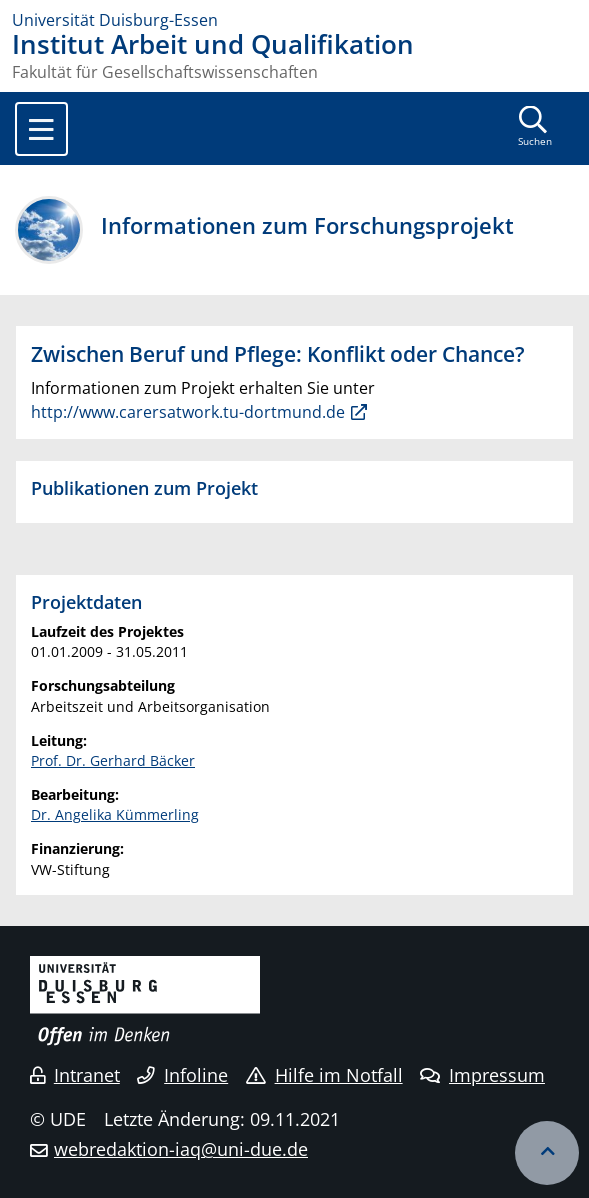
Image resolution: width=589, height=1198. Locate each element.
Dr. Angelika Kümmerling (115, 814)
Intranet (75, 1075)
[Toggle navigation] (41, 129)
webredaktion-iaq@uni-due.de (181, 1149)
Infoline (182, 1075)
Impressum (482, 1075)
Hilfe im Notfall (324, 1075)
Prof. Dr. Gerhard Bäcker (113, 760)
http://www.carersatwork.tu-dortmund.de (188, 412)
